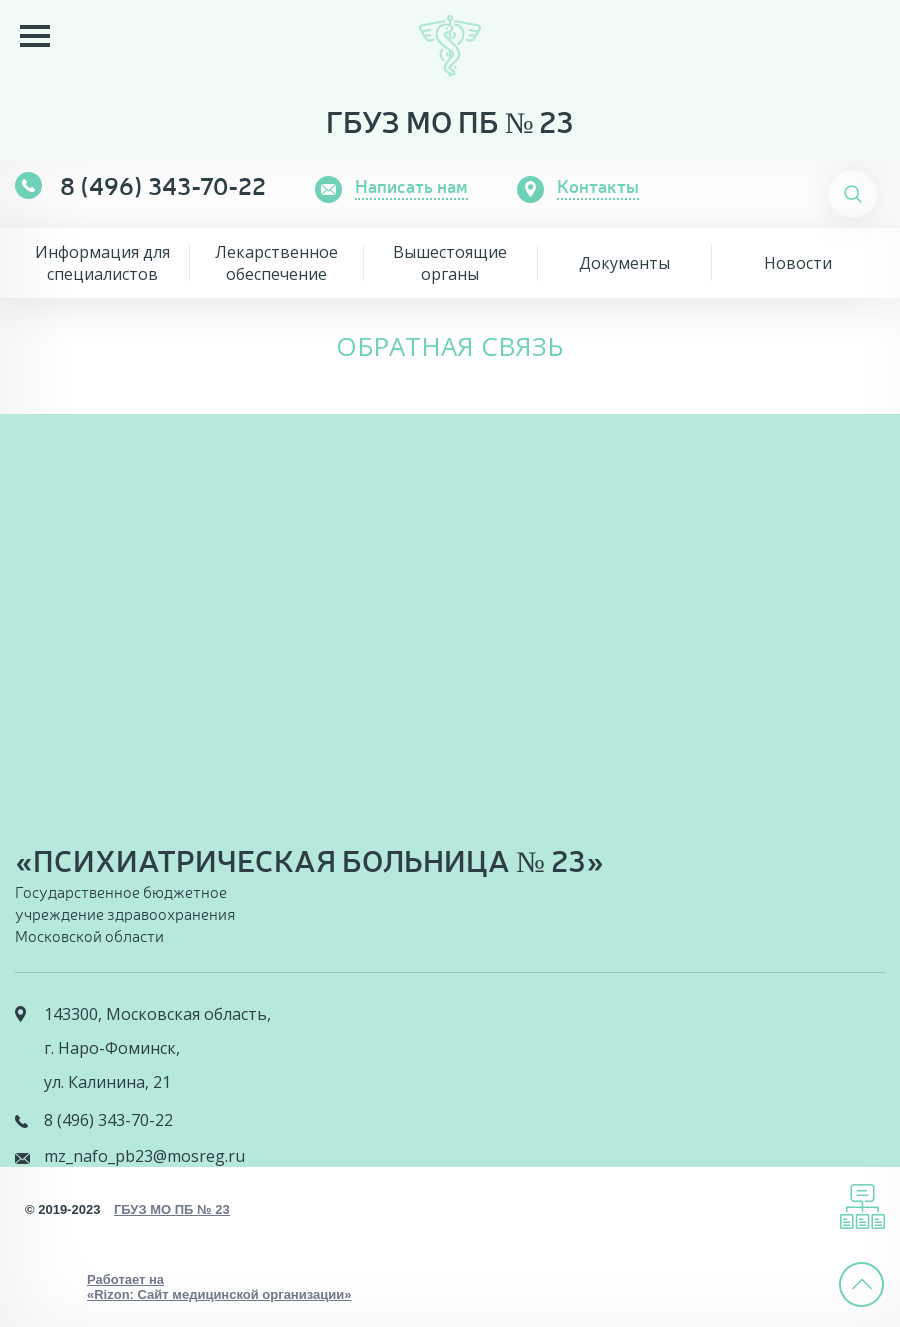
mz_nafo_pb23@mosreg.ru (144, 1156)
